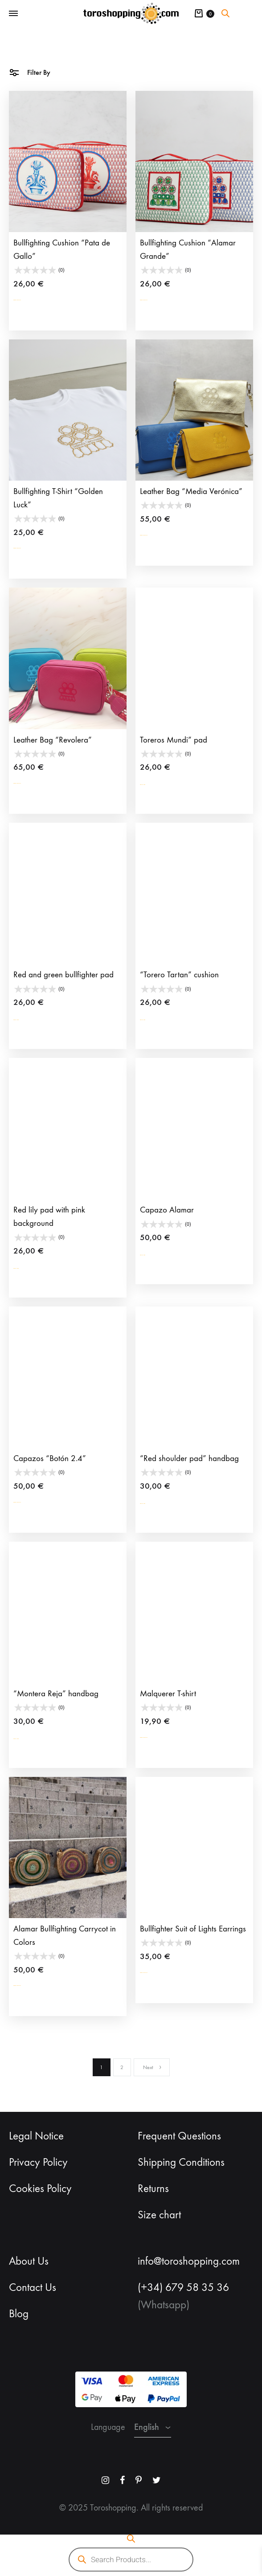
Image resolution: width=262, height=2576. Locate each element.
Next (152, 2067)
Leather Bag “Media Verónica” (191, 491)
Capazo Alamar (167, 1210)
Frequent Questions (179, 2136)
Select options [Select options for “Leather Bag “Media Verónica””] (162, 535)
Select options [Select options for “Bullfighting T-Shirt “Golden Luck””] (36, 548)
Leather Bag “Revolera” (52, 740)
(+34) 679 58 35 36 (183, 2287)
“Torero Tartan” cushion (179, 975)
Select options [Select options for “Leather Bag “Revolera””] (36, 783)
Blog (19, 2313)
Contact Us (32, 2287)
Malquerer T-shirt (168, 1693)
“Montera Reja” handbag (55, 1693)
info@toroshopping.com (189, 2261)
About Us (29, 2261)
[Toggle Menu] (13, 14)
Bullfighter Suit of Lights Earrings (193, 1929)
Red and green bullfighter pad (63, 975)
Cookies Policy (40, 2188)
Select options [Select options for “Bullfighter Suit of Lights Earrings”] (162, 1972)
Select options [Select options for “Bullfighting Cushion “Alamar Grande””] (162, 300)
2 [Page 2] (121, 2067)
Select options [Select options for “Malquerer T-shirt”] (162, 1737)
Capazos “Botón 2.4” (49, 1458)
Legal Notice (36, 2136)
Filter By (29, 72)
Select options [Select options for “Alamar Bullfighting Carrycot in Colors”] (36, 1985)
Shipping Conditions (181, 2162)
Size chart (159, 2214)
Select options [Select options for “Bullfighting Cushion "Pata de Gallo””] (36, 300)
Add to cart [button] (158, 783)
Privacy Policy (38, 2162)
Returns (153, 2188)
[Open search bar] (225, 13)
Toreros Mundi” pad (173, 740)
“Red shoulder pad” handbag (189, 1458)
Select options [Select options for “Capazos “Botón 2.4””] (36, 1502)
